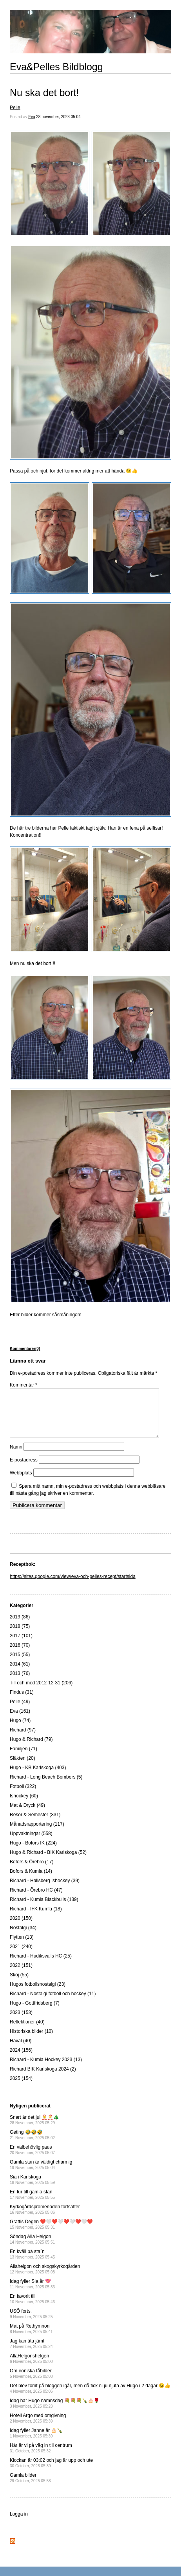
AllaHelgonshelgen (31, 2368)
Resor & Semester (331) (35, 1824)
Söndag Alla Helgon (32, 2248)
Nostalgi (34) (23, 1937)
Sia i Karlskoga (32, 2189)
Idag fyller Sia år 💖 (32, 2293)
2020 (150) (21, 1927)
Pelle (15, 107)
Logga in (19, 2523)
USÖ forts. (31, 2323)
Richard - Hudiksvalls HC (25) (41, 1965)
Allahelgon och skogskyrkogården (45, 2278)
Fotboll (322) (23, 1796)
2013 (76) (20, 1683)
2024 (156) (21, 2059)
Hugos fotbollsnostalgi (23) (37, 1993)
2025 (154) (21, 2088)
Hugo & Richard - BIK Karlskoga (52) (48, 1861)
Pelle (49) (20, 1711)
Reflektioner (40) (27, 2031)
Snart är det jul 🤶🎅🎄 (34, 2129)
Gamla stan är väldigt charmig (41, 2174)
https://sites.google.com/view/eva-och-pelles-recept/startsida (73, 1586)
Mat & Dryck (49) (27, 1814)
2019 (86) (20, 1626)
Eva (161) (20, 1720)
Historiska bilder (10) (31, 2040)
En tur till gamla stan (32, 2203)
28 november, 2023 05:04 (58, 117)
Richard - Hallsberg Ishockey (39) (45, 1890)
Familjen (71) (23, 1758)
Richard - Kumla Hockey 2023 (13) (46, 2069)
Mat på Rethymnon (31, 2338)
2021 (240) (21, 1956)
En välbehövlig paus (32, 2159)
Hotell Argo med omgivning (38, 2427)
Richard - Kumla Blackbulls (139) (44, 1909)
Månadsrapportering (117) (37, 1833)
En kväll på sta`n (32, 2263)
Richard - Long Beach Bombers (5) (46, 1786)
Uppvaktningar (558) (31, 1843)
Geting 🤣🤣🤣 (32, 2144)
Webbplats (21, 1482)
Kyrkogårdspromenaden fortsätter (45, 2218)
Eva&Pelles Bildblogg (56, 66)
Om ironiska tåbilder (31, 2382)
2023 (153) (21, 2022)
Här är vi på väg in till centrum (41, 2457)
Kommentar (23, 1385)
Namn (16, 1456)
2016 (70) (20, 1654)
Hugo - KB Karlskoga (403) (38, 1777)
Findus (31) (22, 1701)
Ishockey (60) (24, 1805)
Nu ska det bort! (44, 92)
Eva (31, 117)
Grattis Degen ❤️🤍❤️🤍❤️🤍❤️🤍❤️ (51, 2233)
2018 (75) (20, 1635)
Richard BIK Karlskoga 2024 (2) (43, 2078)
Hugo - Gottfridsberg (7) (35, 2012)
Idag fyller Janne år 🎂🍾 (36, 2442)
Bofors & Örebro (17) (31, 1871)
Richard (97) (23, 1739)
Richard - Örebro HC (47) (36, 1899)
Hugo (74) (20, 1730)
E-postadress (24, 1469)
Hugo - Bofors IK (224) (33, 1852)
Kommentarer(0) (25, 1348)
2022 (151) (21, 1975)
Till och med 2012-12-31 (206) (41, 1692)
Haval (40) (20, 2050)
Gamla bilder (30, 2487)
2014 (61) (20, 1673)
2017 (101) (21, 1645)
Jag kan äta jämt (31, 2353)
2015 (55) (20, 1664)
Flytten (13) (22, 1946)
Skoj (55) (19, 1984)
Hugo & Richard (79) (31, 1748)
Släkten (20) (22, 1767)
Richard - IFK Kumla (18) (36, 1918)
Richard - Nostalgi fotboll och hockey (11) (53, 2003)
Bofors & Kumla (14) (31, 1880)
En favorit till (32, 2308)
